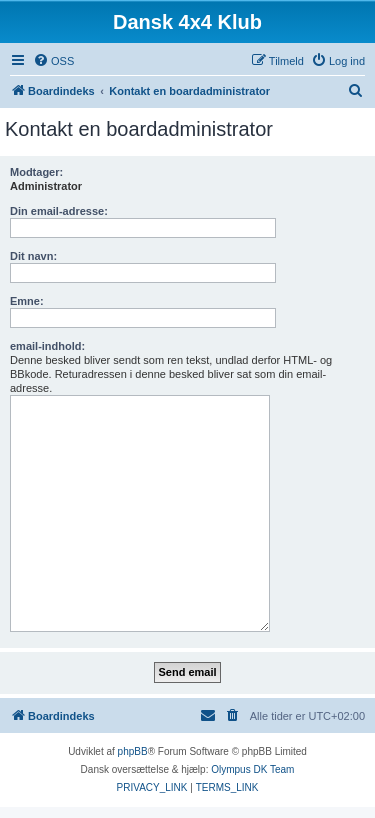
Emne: (27, 301)
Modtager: (36, 172)
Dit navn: (33, 256)
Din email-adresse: (59, 211)
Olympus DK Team (252, 769)
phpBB (133, 751)
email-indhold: (47, 346)
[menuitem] (53, 61)
